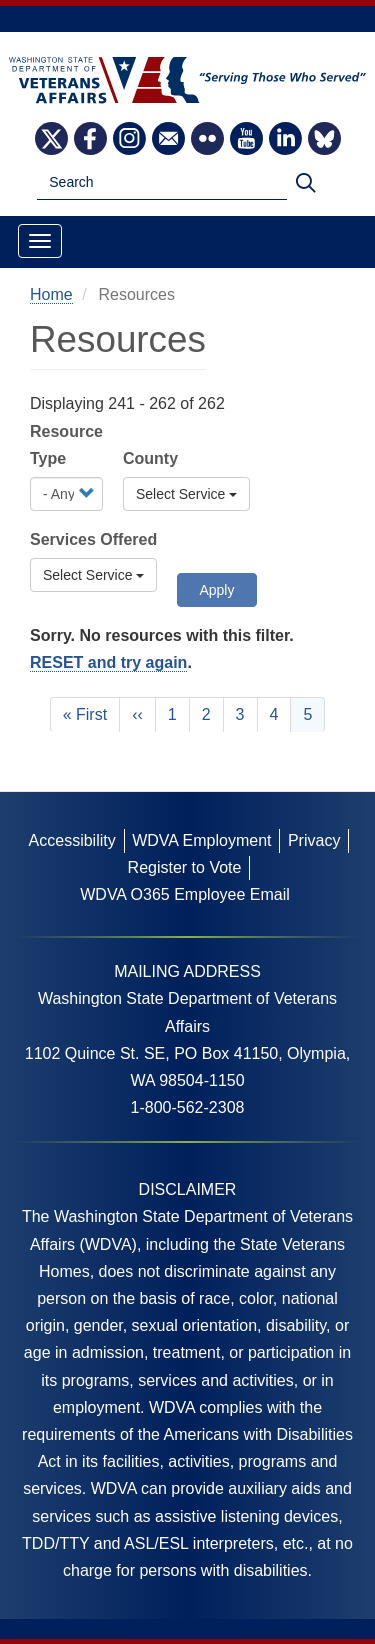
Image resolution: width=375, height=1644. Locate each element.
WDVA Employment (201, 840)
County (150, 458)
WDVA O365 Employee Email (185, 894)
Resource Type (66, 445)
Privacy (314, 840)
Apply (216, 590)
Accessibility (72, 840)
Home (51, 294)
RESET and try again (108, 662)
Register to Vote (185, 867)
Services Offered (93, 539)
